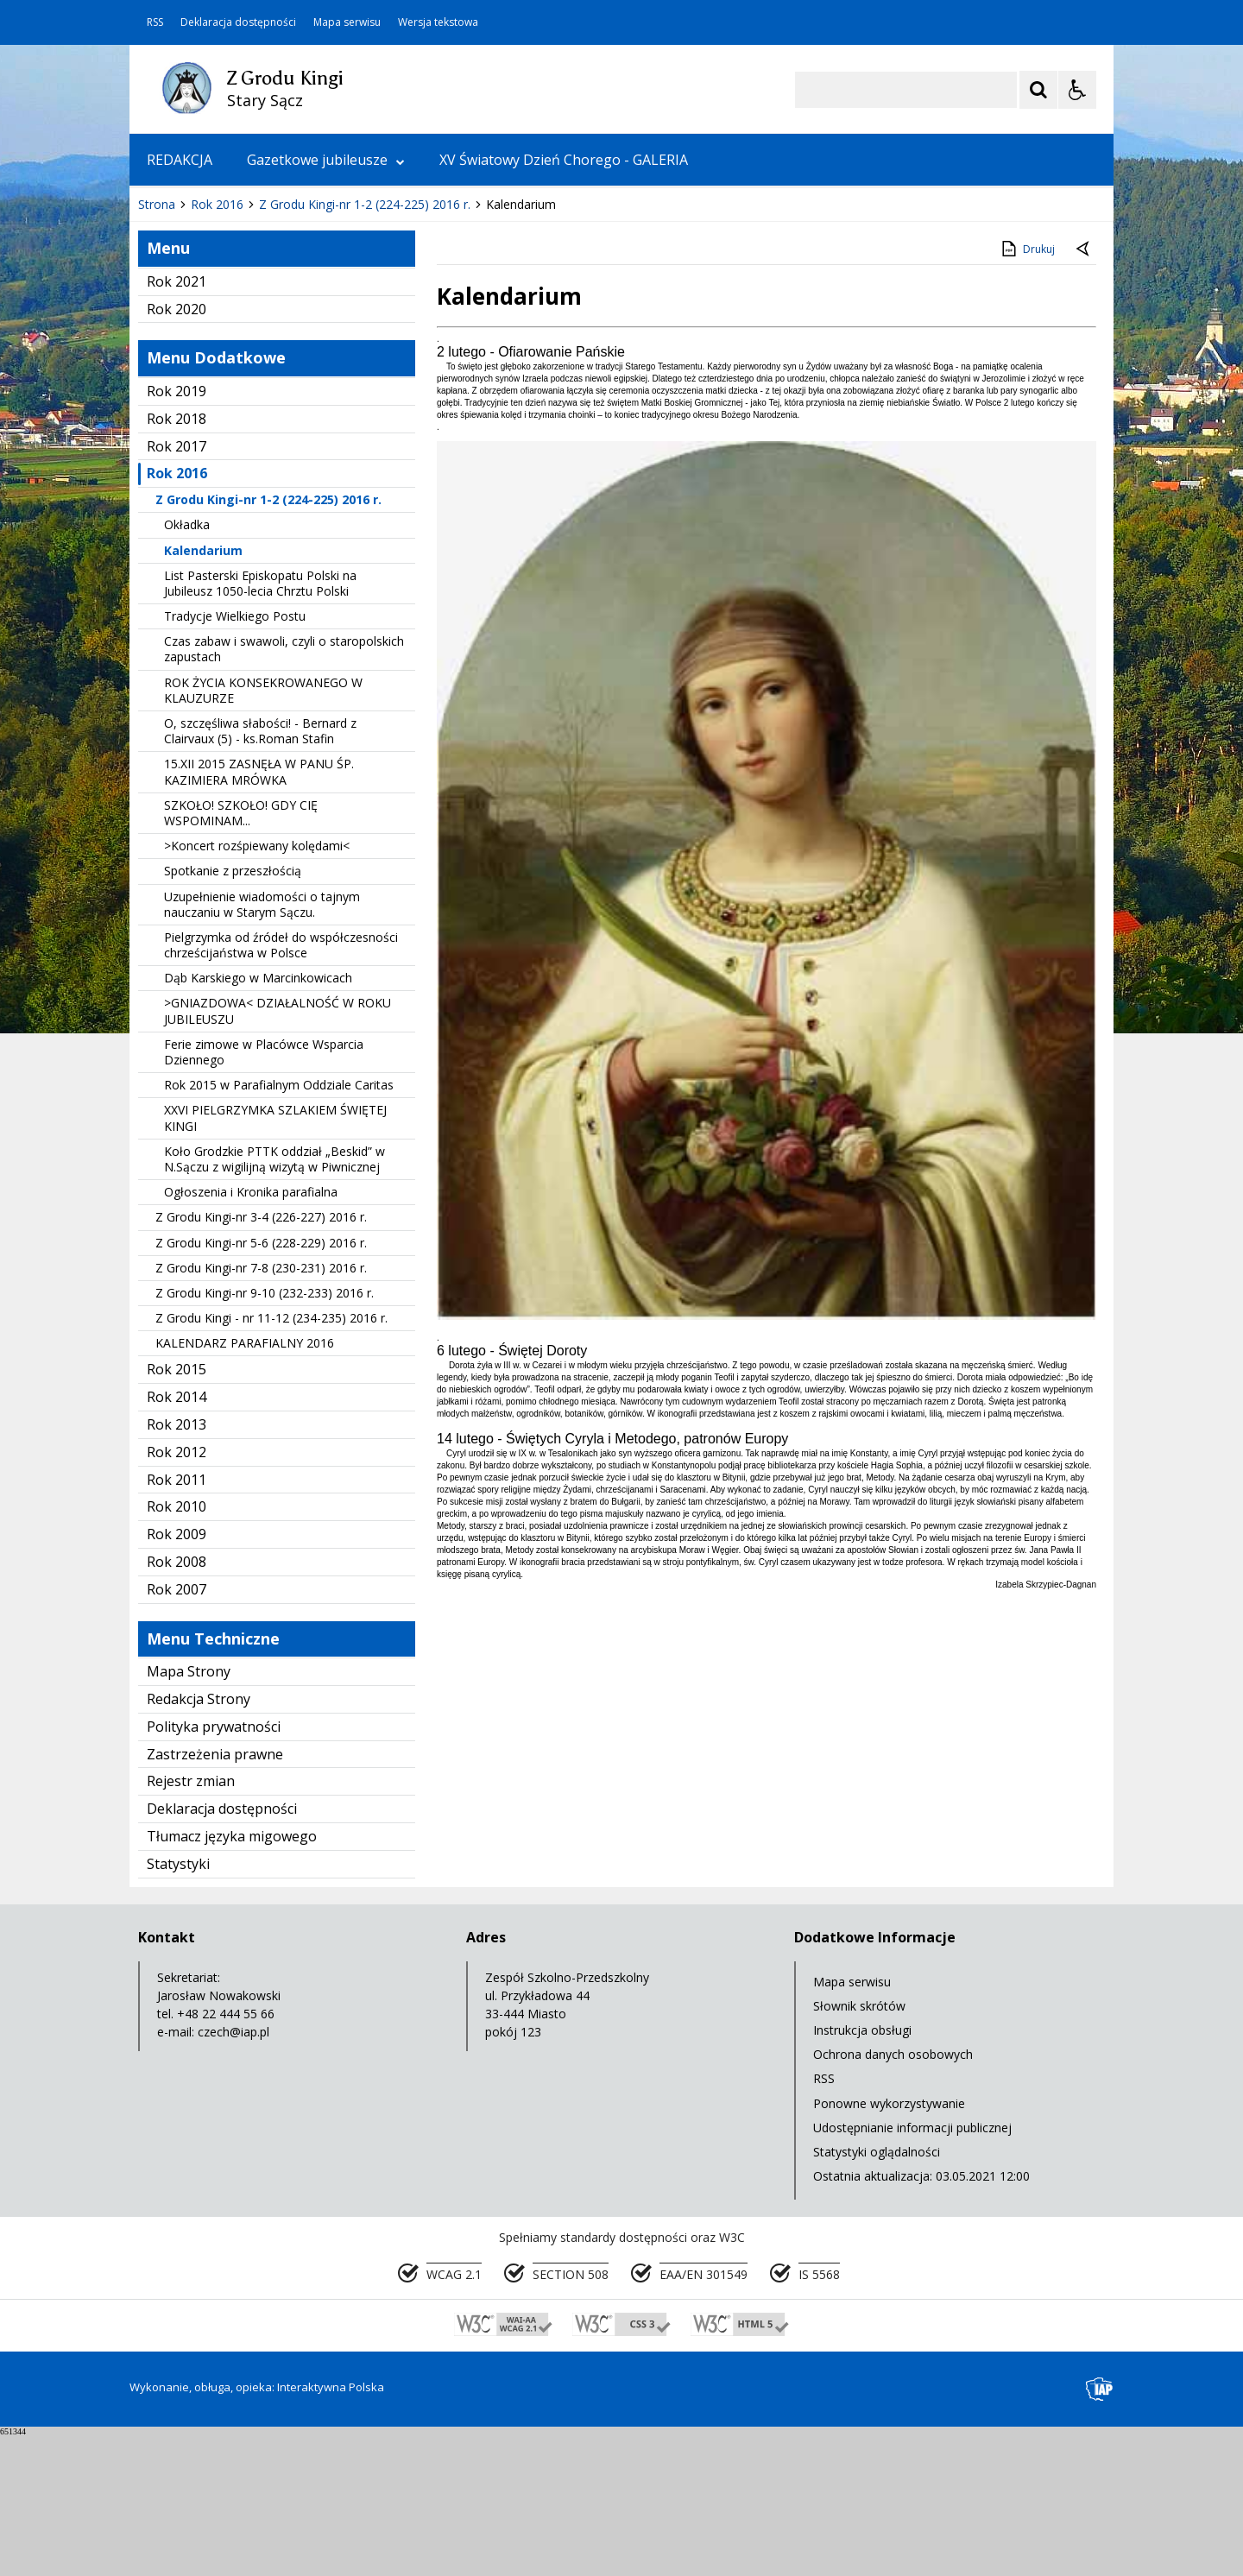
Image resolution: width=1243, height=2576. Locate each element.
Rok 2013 (176, 1566)
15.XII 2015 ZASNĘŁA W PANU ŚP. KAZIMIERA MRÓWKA (259, 914)
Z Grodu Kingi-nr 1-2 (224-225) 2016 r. (268, 642)
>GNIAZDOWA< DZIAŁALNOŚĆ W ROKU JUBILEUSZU (277, 1153)
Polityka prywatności (214, 1868)
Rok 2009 (176, 1676)
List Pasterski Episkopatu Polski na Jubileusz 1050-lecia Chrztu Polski (260, 726)
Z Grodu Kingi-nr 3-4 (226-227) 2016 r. (261, 1359)
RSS (155, 22)
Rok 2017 (176, 588)
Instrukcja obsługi (862, 2172)
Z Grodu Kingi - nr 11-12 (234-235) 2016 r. (271, 1460)
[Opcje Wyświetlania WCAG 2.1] (1077, 90)
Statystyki (178, 2006)
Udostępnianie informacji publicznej (912, 2270)
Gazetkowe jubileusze (326, 159)
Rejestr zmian (191, 1923)
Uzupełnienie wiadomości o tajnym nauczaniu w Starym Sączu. (262, 1047)
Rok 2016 (177, 615)
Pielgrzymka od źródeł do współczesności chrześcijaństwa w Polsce (281, 1087)
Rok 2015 (176, 1511)
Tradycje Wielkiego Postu (235, 758)
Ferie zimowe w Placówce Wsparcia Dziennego (263, 1194)
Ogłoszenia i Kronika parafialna (251, 1334)
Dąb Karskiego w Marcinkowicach (258, 1120)
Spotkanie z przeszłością (232, 1013)
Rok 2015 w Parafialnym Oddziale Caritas (279, 1227)
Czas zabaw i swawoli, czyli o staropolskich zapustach (284, 791)
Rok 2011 (176, 1622)
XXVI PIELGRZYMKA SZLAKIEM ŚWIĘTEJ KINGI (275, 1260)
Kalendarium (203, 693)
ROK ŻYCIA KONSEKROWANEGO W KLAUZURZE (263, 833)
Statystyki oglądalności (876, 2294)
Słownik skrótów (859, 2148)
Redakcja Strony (198, 1841)
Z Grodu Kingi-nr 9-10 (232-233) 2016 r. (264, 1435)
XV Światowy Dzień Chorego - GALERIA (563, 159)
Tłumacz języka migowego (232, 1978)
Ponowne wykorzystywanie (889, 2246)
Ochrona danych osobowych (893, 2196)
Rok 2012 (176, 1594)
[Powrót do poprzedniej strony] (1084, 392)
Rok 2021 (176, 423)
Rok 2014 (176, 1539)
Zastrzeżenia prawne (215, 1896)
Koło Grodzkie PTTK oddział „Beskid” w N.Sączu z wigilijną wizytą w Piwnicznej (274, 1301)
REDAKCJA (179, 159)
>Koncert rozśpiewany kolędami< (257, 988)
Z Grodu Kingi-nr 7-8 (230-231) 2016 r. (261, 1410)
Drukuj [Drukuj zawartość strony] (1027, 391)
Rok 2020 (176, 451)
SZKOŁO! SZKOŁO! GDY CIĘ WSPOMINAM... (241, 955)
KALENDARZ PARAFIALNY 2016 (244, 1485)
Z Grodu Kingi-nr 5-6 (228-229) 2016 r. (261, 1385)
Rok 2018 (176, 561)
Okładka (187, 667)
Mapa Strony (188, 1813)
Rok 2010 (176, 1648)
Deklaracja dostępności (238, 22)
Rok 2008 (176, 1704)
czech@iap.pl (233, 2174)
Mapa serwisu (347, 22)
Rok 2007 (176, 1731)
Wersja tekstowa (438, 22)
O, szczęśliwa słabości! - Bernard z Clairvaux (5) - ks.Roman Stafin (260, 873)
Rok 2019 (176, 533)
